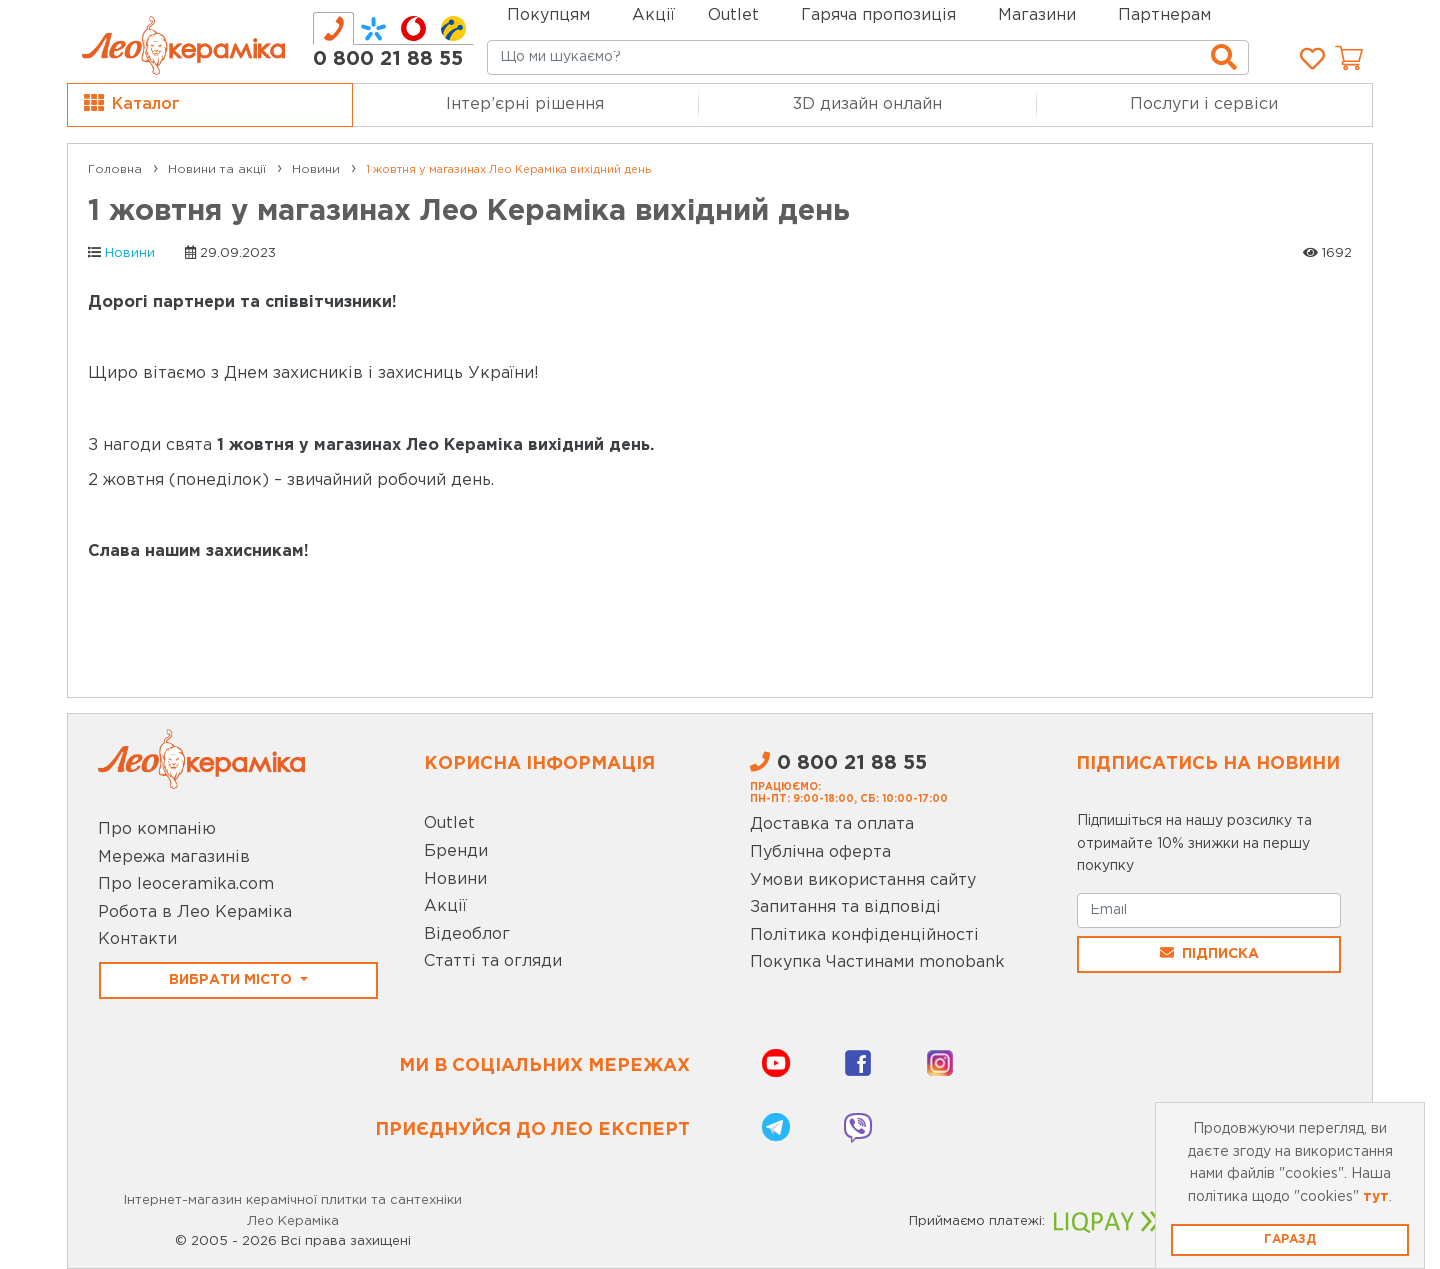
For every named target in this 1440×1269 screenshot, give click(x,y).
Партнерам (1164, 15)
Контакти (137, 939)
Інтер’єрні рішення (525, 104)
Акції (653, 15)
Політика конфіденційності (864, 935)
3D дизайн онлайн (867, 104)
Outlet (449, 823)
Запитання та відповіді (845, 907)
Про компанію (157, 829)
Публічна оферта (820, 852)
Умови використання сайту (863, 880)
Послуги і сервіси (1204, 104)
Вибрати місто (232, 980)
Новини (130, 253)
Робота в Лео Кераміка (195, 912)
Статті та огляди (493, 961)
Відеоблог (467, 934)
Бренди (456, 851)
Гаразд (1290, 1239)
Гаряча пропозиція (878, 15)
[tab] (333, 28)
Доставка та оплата (832, 824)
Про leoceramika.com (186, 884)
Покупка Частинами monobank (877, 962)
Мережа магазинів (174, 857)
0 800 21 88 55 (388, 59)
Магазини (1037, 15)
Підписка (1209, 953)
